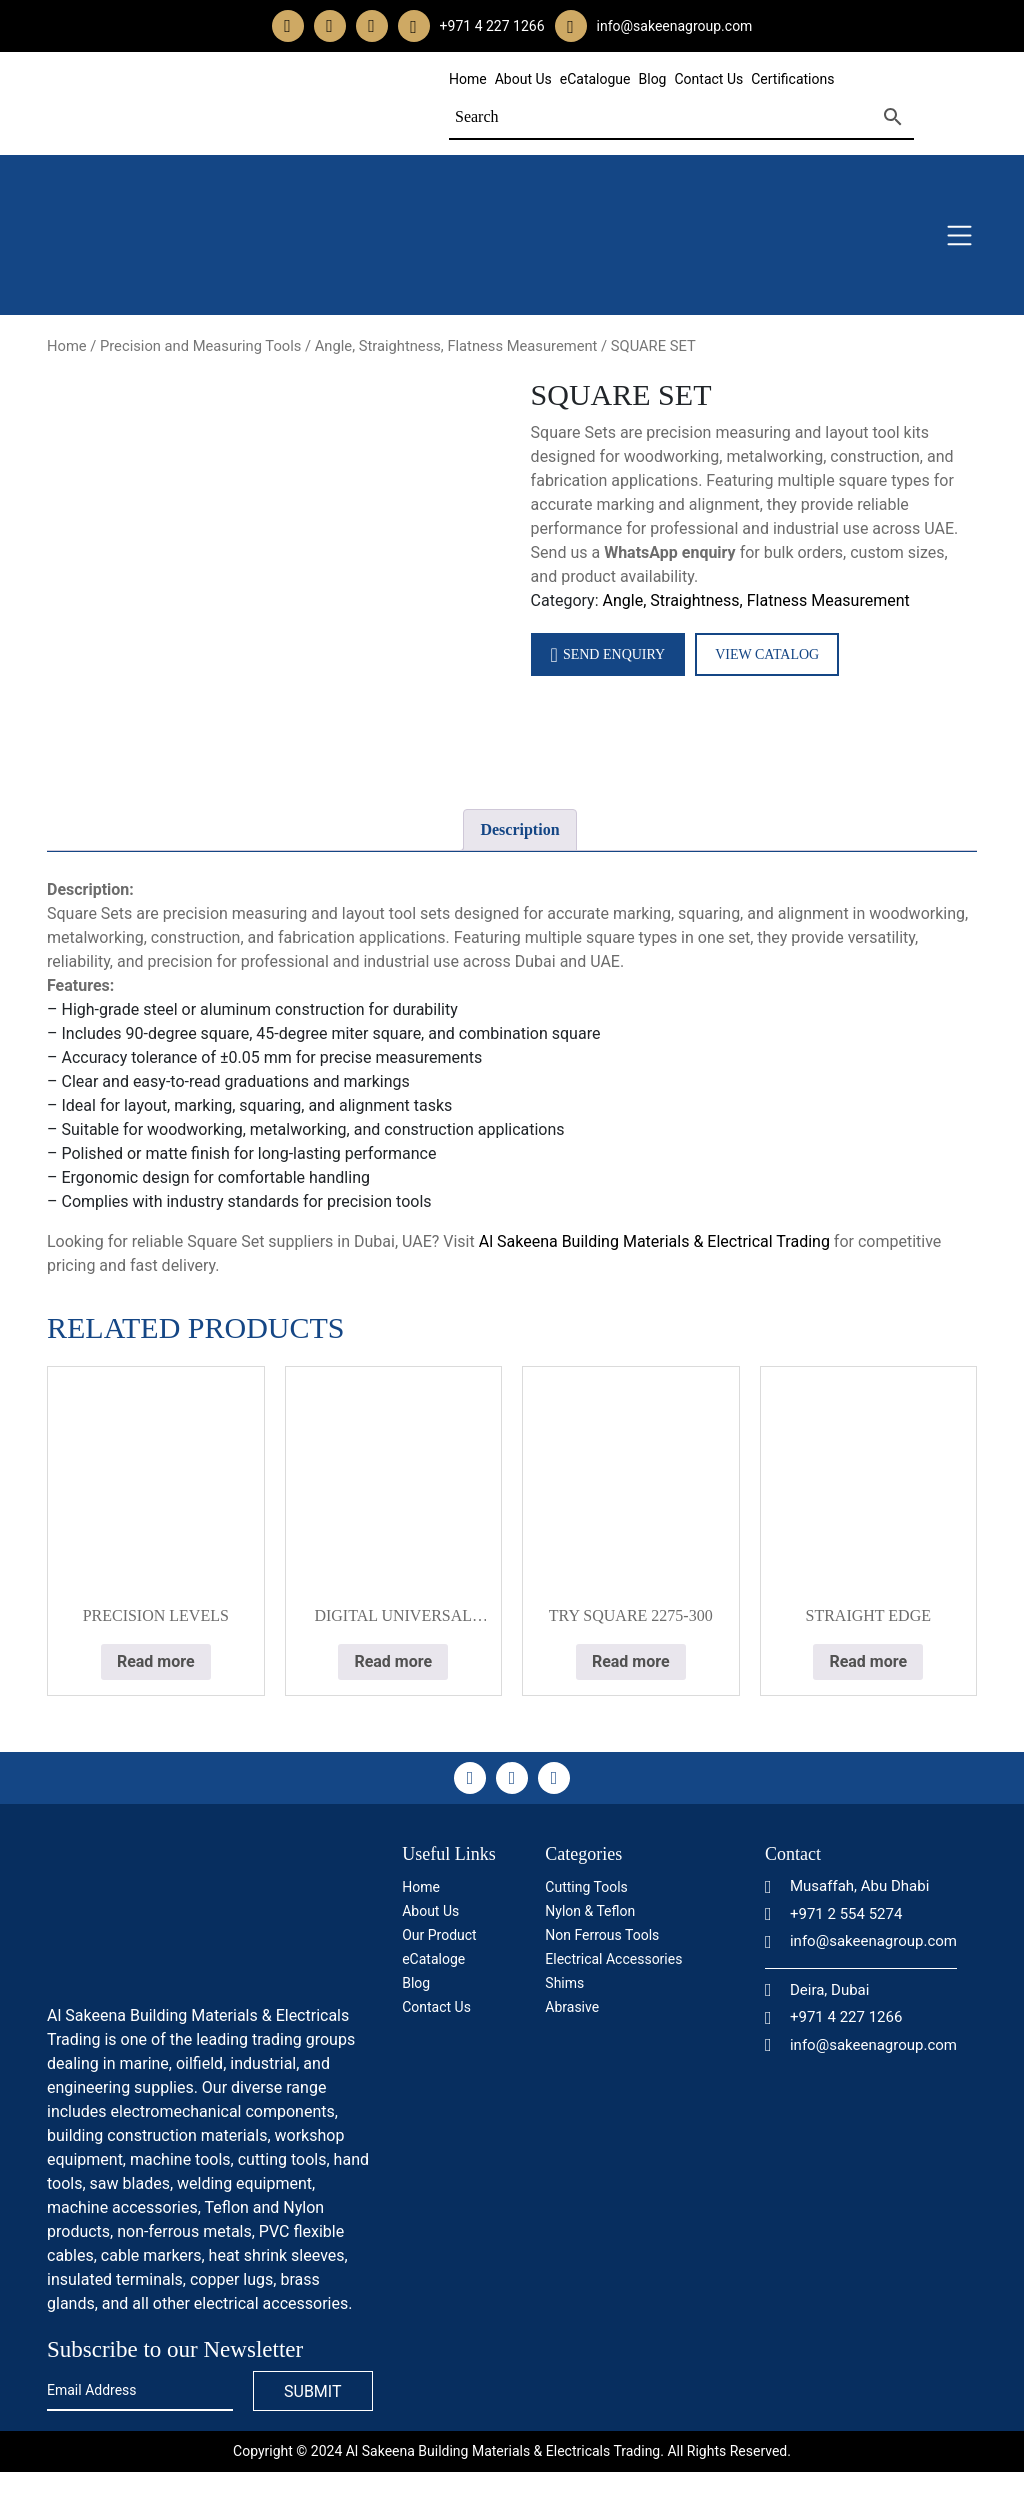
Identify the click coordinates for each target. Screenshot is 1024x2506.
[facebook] (288, 26)
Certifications (792, 79)
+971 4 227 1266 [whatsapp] (492, 26)
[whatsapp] (413, 26)
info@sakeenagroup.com (861, 1941)
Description (519, 829)
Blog (653, 79)
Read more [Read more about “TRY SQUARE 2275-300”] (631, 1661)
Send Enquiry (608, 655)
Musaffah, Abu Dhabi (847, 1886)
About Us (523, 79)
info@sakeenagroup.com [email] (675, 26)
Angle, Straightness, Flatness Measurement (456, 346)
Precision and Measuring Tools (200, 346)
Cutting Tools (586, 1887)
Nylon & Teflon (590, 1911)
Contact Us (708, 79)
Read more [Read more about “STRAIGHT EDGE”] (868, 1661)
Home (468, 79)
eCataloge (433, 1959)
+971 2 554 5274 (833, 1914)
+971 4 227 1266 (833, 2017)
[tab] (519, 830)
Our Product (439, 1935)
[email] (570, 26)
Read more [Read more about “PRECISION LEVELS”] (156, 1661)
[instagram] (330, 26)
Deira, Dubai (817, 1990)
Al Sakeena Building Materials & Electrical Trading (654, 1241)
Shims (564, 1983)
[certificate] (630, 2099)
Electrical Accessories (613, 1959)
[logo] (197, 1917)
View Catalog (767, 654)
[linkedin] (372, 26)
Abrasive (572, 2007)
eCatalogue (595, 79)
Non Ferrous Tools (602, 1935)
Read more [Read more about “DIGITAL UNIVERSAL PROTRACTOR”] (393, 1661)
